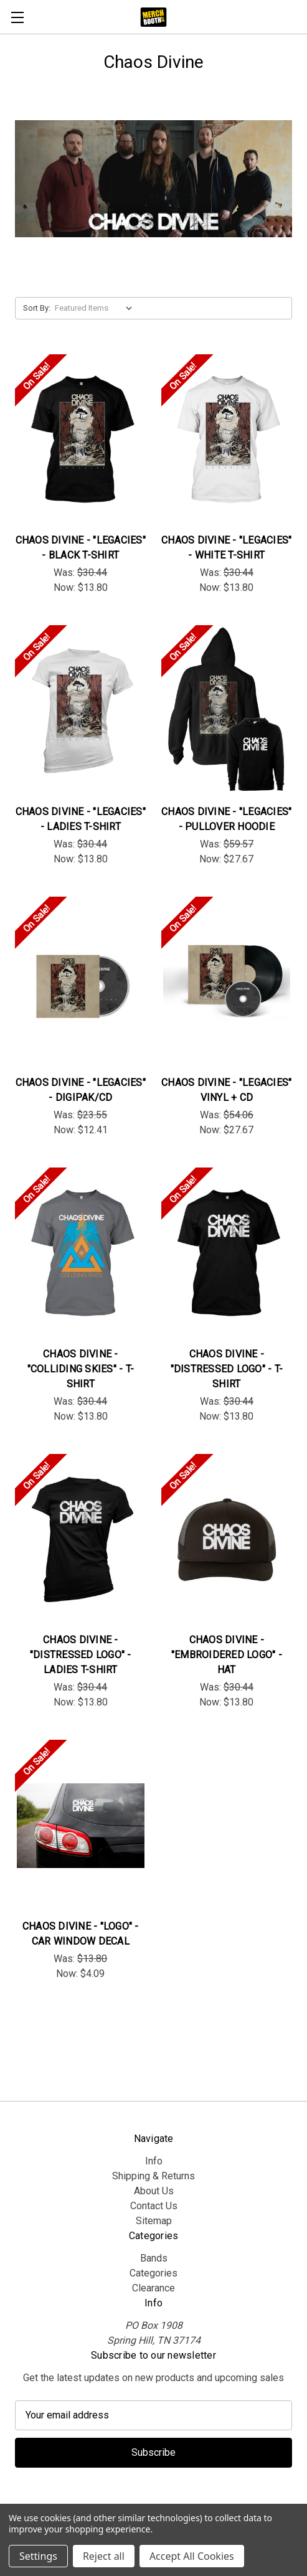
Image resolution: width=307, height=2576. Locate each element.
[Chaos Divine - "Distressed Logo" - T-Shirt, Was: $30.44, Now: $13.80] (227, 1253)
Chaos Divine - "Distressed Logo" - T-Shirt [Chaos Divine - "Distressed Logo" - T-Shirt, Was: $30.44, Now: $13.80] (227, 1369)
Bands (154, 2258)
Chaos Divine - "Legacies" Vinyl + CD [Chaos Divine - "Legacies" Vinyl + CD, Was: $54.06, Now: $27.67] (226, 1090)
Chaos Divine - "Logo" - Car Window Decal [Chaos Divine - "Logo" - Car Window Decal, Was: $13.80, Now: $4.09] (80, 1933)
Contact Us (153, 2206)
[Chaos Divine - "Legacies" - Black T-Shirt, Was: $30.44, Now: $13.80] (80, 440)
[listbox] (96, 308)
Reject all (104, 2556)
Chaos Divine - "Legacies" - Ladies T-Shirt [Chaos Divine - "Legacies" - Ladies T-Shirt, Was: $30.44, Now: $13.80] (81, 819)
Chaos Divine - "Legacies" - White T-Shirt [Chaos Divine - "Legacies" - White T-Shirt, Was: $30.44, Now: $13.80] (226, 547)
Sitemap (154, 2221)
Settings (38, 2556)
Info (154, 2161)
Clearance (153, 2288)
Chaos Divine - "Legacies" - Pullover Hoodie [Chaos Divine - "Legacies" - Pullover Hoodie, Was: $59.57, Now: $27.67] (226, 819)
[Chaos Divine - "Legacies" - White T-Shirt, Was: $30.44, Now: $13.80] (227, 440)
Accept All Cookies (191, 2556)
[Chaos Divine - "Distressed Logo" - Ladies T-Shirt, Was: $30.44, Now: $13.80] (80, 1540)
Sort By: (36, 308)
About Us (154, 2191)
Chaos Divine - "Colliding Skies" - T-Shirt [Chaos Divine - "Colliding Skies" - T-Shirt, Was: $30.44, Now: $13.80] (81, 1369)
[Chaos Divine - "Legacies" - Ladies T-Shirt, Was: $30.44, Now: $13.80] (80, 711)
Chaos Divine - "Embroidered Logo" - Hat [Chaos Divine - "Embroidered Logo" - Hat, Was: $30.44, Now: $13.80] (226, 1655)
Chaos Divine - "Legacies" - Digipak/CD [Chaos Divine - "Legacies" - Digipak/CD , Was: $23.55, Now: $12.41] (81, 1090)
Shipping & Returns (153, 2176)
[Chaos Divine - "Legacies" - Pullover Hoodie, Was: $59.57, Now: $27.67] (227, 711)
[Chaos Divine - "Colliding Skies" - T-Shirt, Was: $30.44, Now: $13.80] (80, 1253)
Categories (153, 2273)
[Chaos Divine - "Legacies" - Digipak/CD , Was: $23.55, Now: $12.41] (80, 983)
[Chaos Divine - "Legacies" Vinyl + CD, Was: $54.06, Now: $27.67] (227, 983)
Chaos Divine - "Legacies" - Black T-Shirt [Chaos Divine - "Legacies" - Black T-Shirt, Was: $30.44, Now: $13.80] (81, 547)
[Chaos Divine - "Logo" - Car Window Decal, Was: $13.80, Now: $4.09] (80, 1826)
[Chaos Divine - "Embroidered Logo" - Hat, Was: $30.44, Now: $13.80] (227, 1540)
